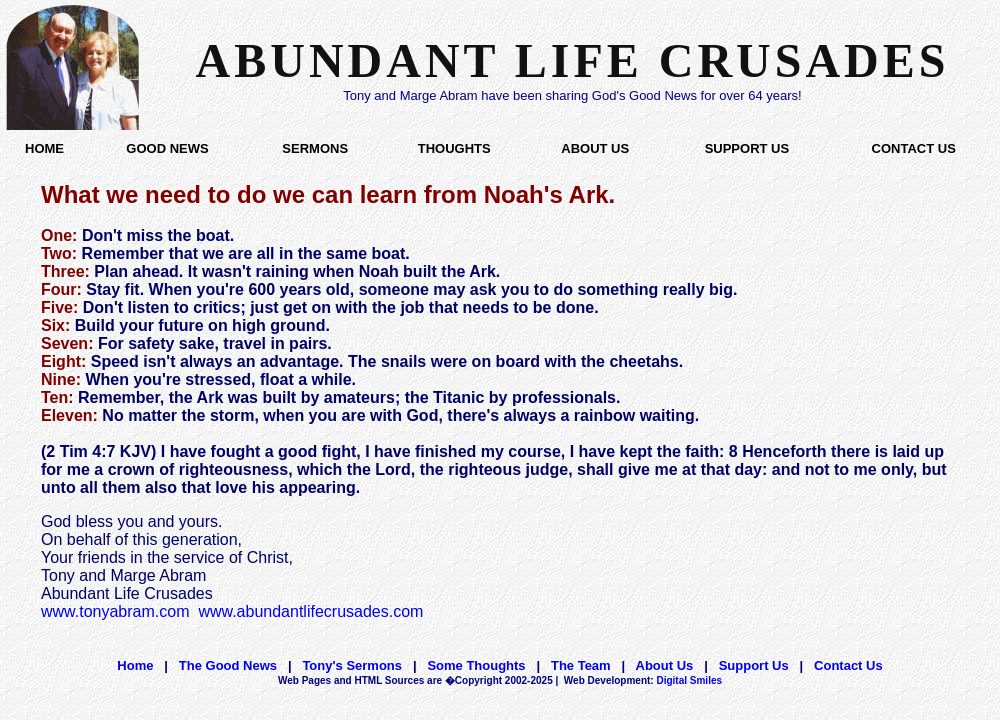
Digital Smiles (643, 680)
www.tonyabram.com (115, 611)
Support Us (754, 665)
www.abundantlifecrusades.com (310, 611)
